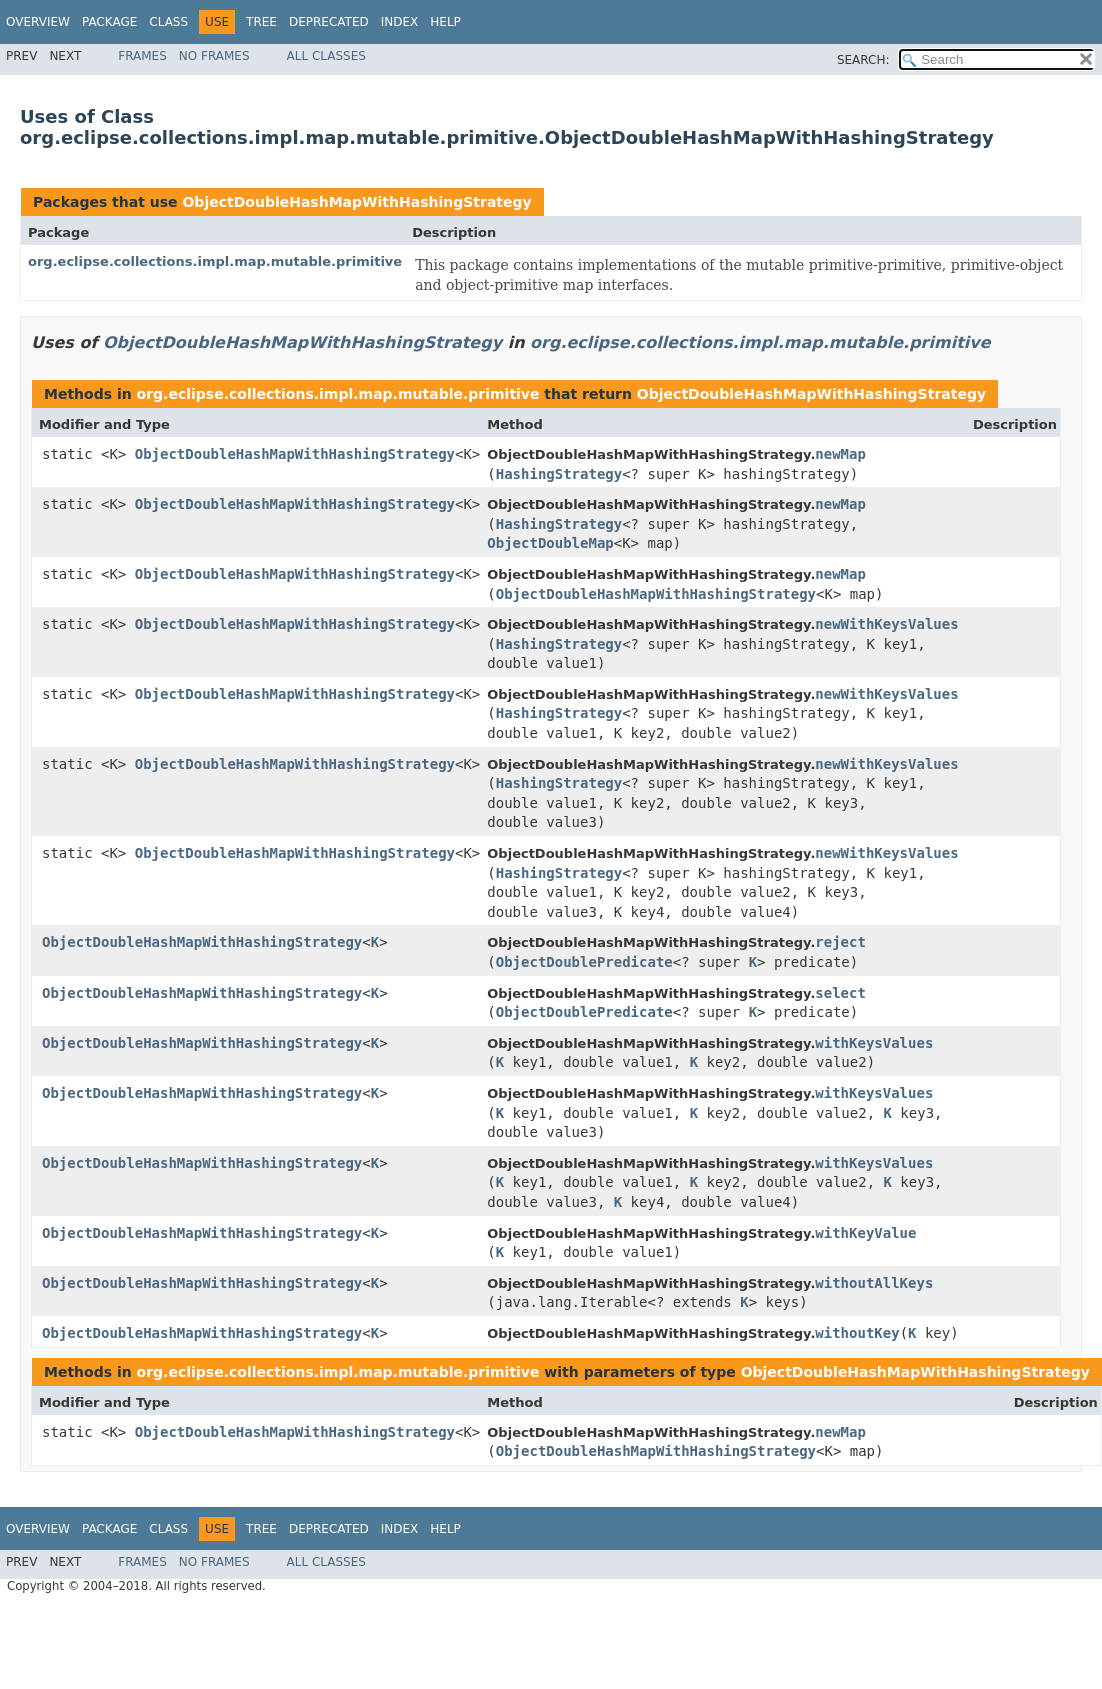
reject (840, 942)
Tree (261, 22)
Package (109, 22)
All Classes (326, 56)
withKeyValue (865, 1233)
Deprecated (329, 22)
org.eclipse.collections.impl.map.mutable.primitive (215, 261)
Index (400, 22)
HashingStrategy (559, 474)
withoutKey (857, 1333)
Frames (142, 56)
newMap (840, 454)
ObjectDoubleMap (550, 543)
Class (168, 22)
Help (445, 22)
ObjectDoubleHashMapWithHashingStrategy (356, 202)
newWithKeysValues (886, 624)
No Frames (214, 56)
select (840, 993)
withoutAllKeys (874, 1283)
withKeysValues (874, 1043)
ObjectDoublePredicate (584, 962)
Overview (38, 22)
